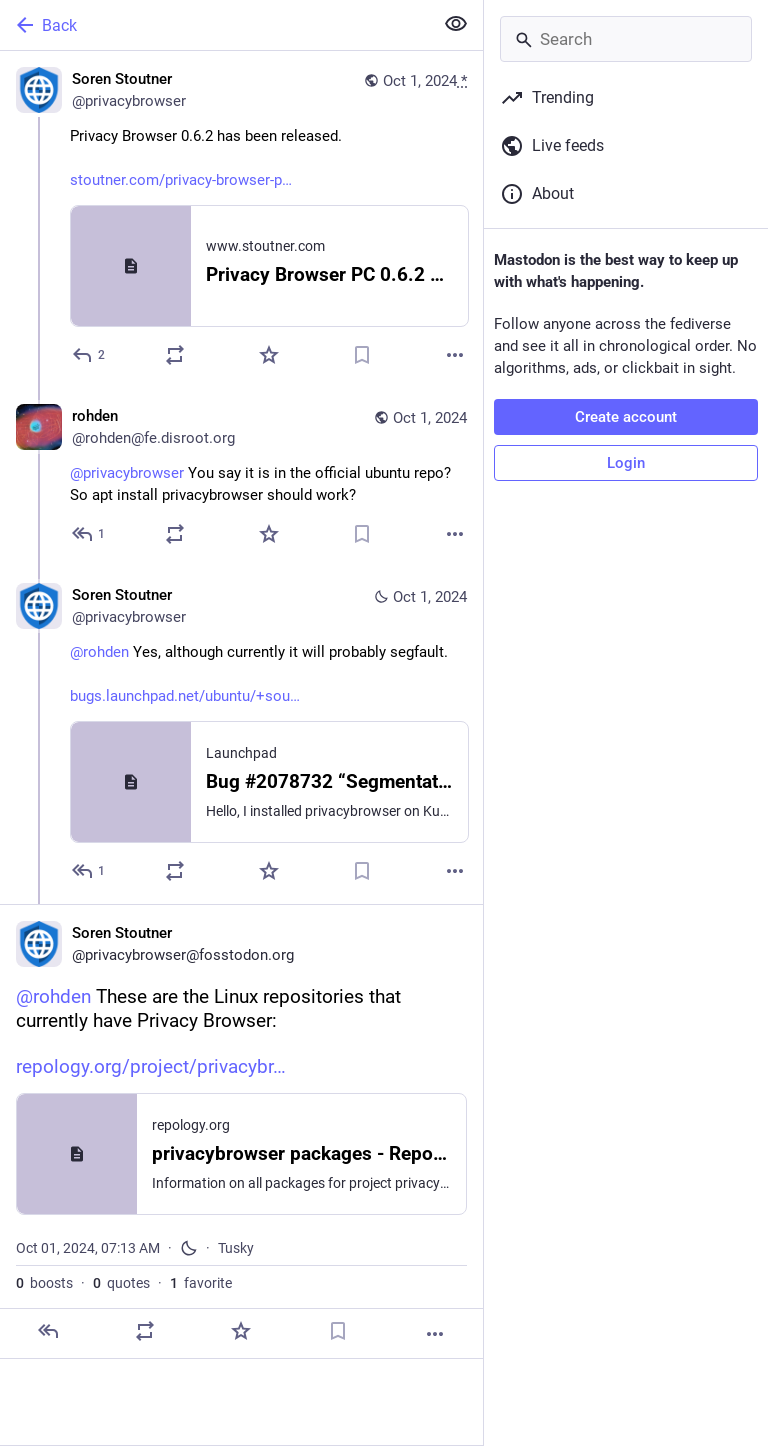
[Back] (214, 25)
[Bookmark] (362, 355)
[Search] (626, 39)
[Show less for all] (456, 24)
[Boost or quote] (175, 355)
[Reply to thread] (89, 534)
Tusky (236, 1248)
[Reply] (89, 355)
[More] (455, 355)
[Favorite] (269, 355)
